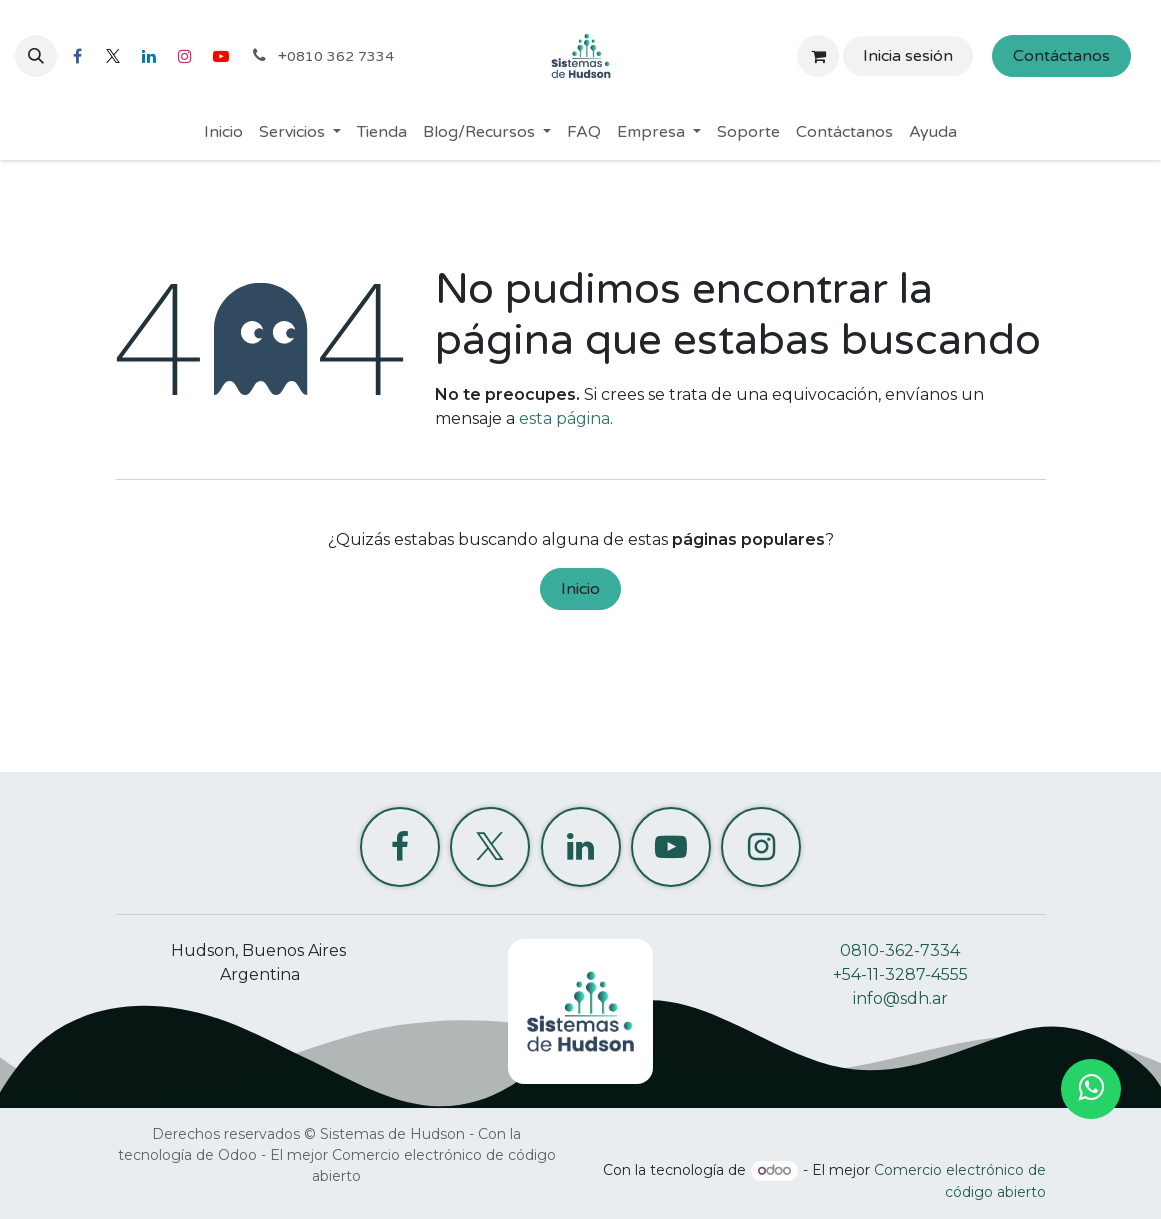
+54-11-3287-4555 (900, 974)
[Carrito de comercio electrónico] (818, 56)
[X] (113, 56)
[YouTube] (221, 56)
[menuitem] (223, 132)
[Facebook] (77, 56)
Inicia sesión (908, 56)
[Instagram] (185, 56)
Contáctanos (1061, 56)
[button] (36, 56)
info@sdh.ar (900, 998)
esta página (564, 418)
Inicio (580, 589)
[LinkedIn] (149, 56)
